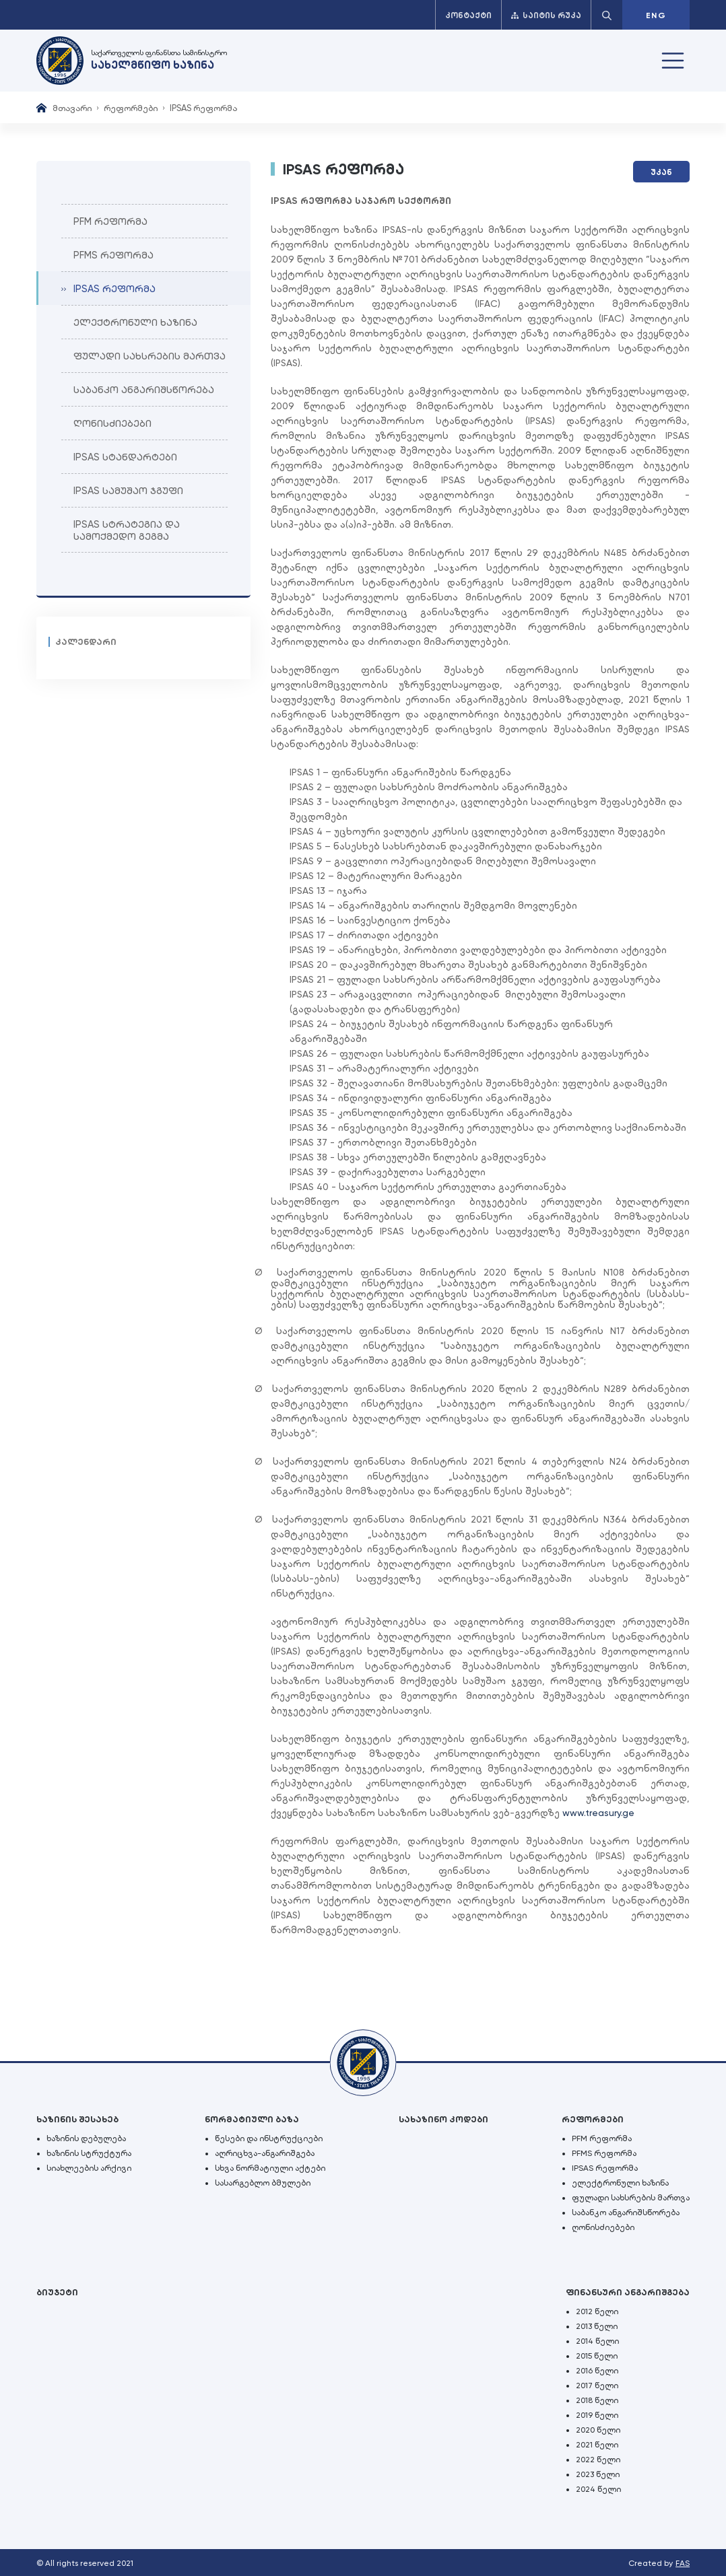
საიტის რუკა (546, 15)
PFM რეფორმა (602, 2138)
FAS (682, 2563)
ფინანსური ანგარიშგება (628, 2292)
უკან (661, 172)
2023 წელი (598, 2474)
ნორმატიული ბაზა (252, 2119)
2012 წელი (597, 2311)
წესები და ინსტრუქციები (269, 2138)
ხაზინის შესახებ (77, 2119)
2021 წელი (597, 2444)
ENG (656, 15)
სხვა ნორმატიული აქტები (270, 2168)
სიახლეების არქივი (88, 2168)
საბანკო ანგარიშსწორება (626, 2212)
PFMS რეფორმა (604, 2153)
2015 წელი (597, 2356)
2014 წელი (597, 2341)
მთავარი (72, 108)
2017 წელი (597, 2385)
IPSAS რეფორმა (605, 2168)
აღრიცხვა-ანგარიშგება (265, 2153)
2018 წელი (597, 2400)
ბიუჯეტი (57, 2292)
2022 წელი (598, 2459)
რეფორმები (131, 108)
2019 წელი (597, 2415)
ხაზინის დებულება (86, 2138)
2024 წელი (598, 2489)
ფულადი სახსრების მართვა (631, 2197)
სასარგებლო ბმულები (262, 2183)
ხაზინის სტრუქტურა (88, 2153)
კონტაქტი (468, 15)
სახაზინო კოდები (443, 2119)
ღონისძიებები (603, 2227)
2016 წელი (597, 2370)
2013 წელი (597, 2326)
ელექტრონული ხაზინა (620, 2183)
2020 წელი (598, 2430)
